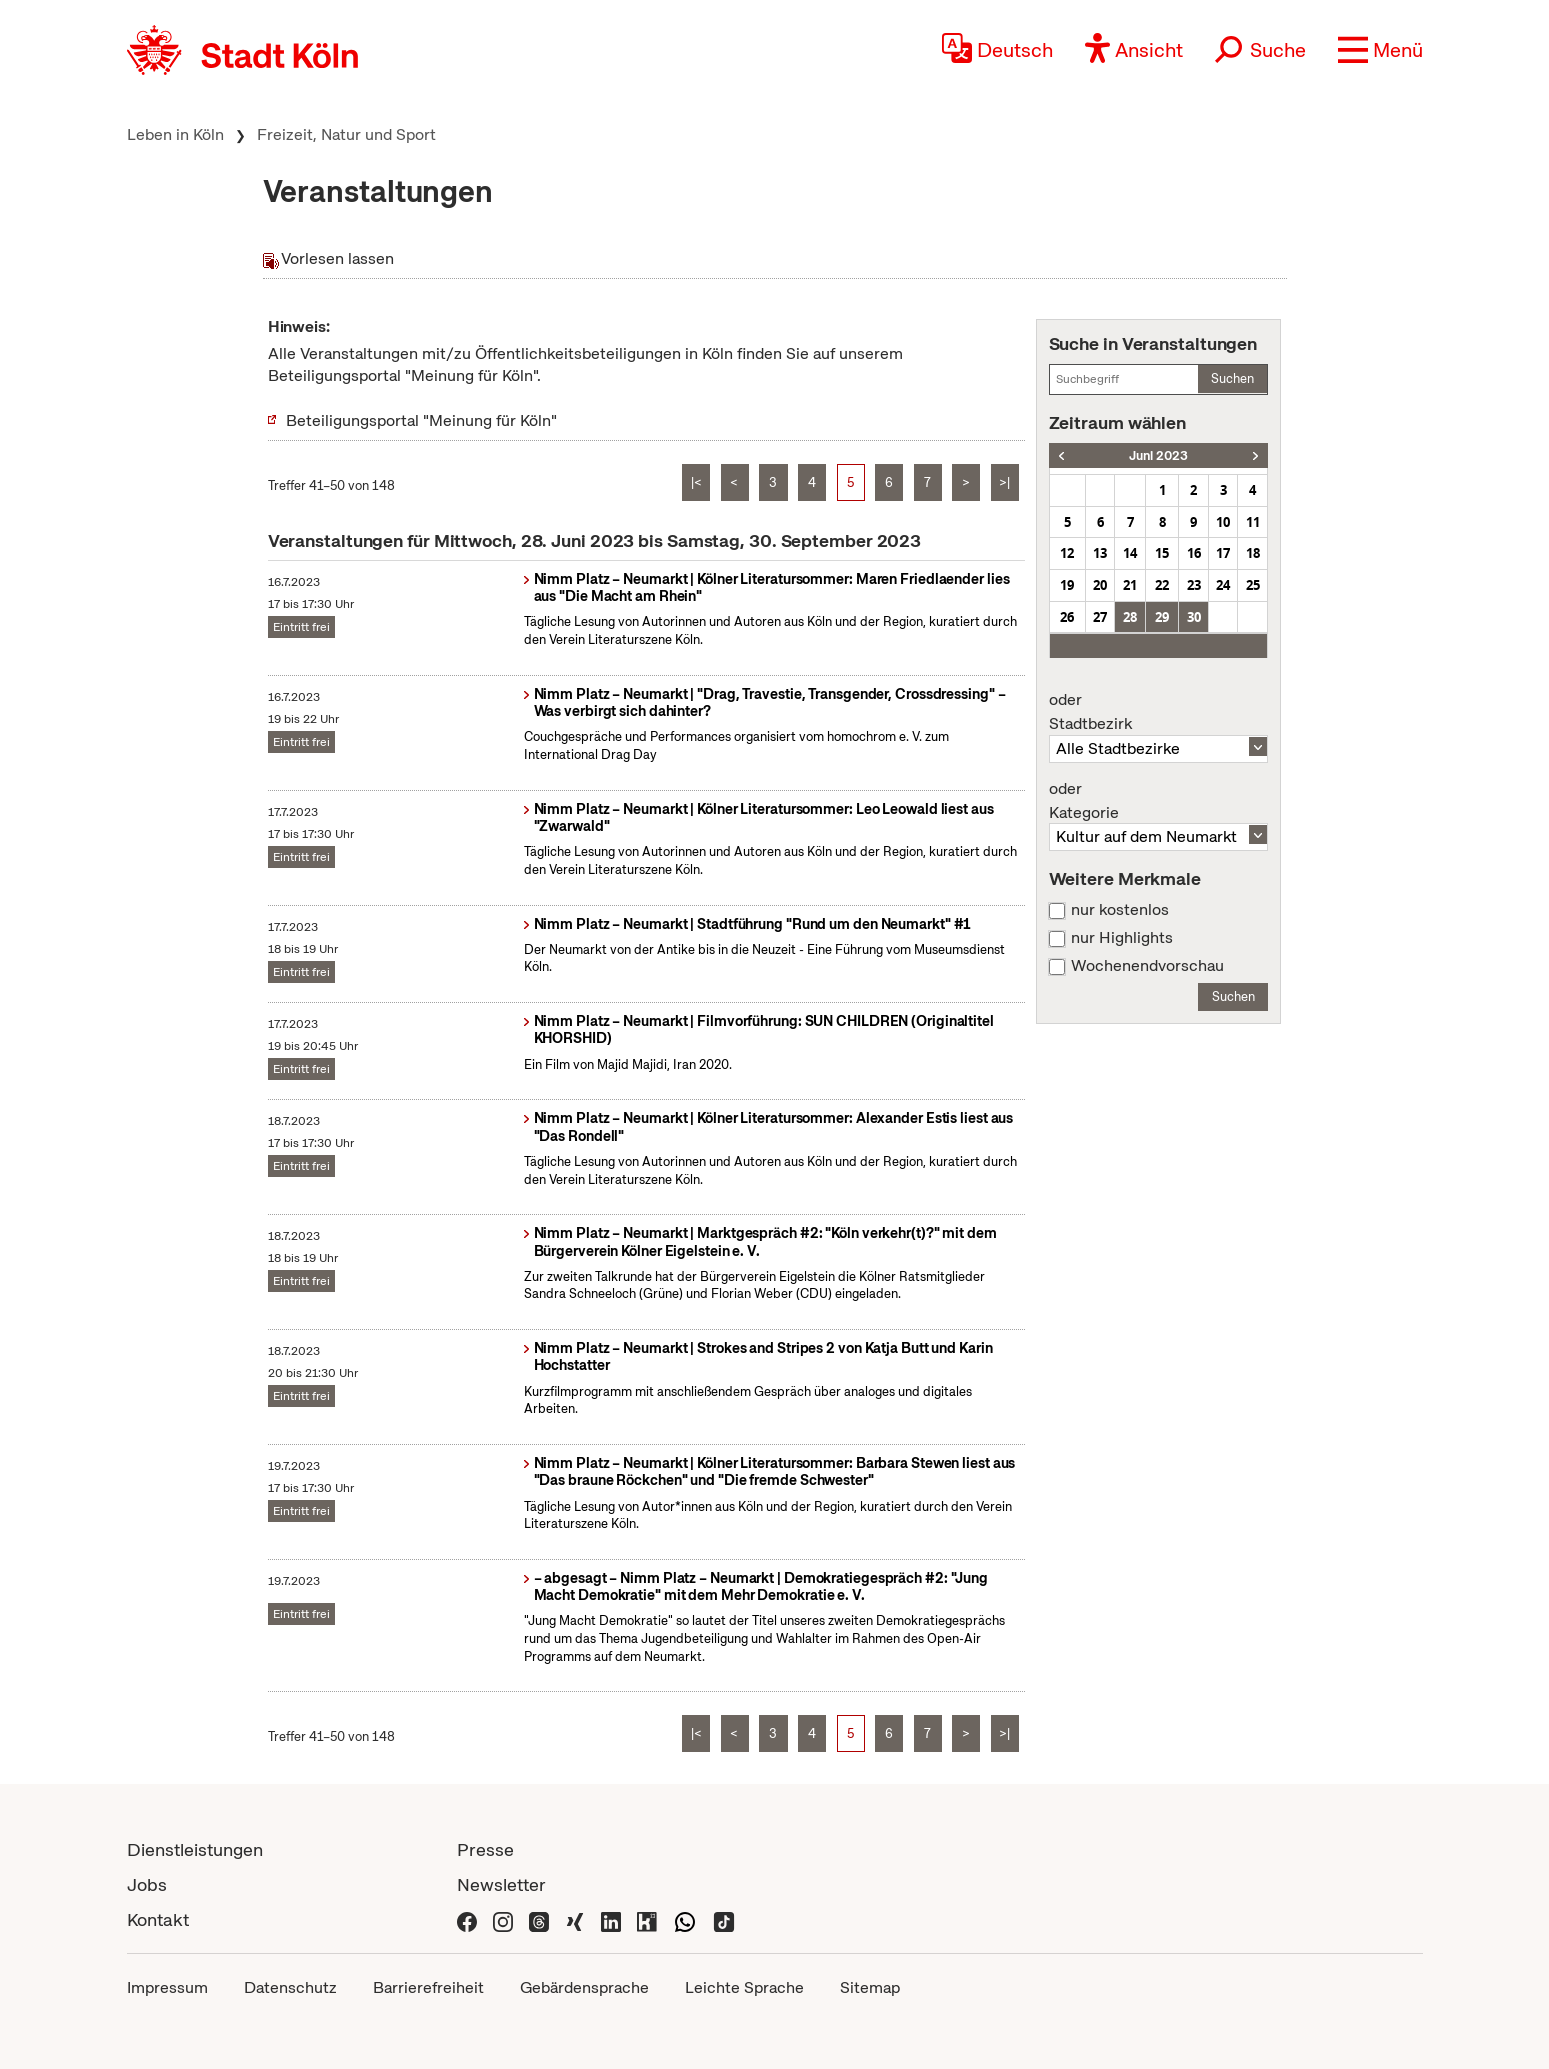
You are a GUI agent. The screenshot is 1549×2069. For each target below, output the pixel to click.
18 (1253, 553)
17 (1223, 553)
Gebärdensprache (584, 1987)
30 (1194, 617)
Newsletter (501, 1884)
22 (1162, 585)
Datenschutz (290, 1987)
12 (1067, 553)
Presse (485, 1849)
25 (1253, 585)
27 (1100, 617)
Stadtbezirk (1159, 712)
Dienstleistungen (195, 1849)
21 (1130, 585)
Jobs (147, 1884)
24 (1223, 585)
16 (1194, 553)
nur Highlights (1122, 938)
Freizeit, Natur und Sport (346, 134)
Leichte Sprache (744, 1987)
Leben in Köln (175, 134)
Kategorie (1159, 801)
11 (1253, 522)
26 (1067, 617)
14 (1130, 553)
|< (696, 482)
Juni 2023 (1158, 455)
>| (1004, 482)
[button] (1380, 50)
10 (1223, 522)
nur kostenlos (1120, 910)
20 (1100, 585)
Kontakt (158, 1919)
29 (1162, 617)
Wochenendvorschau (1147, 966)
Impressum (167, 1987)
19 (1067, 585)
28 (1130, 617)
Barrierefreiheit (428, 1987)
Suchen (1232, 378)
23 (1194, 585)
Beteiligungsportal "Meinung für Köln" (421, 420)
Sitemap (870, 1987)
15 (1162, 553)
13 (1100, 553)
